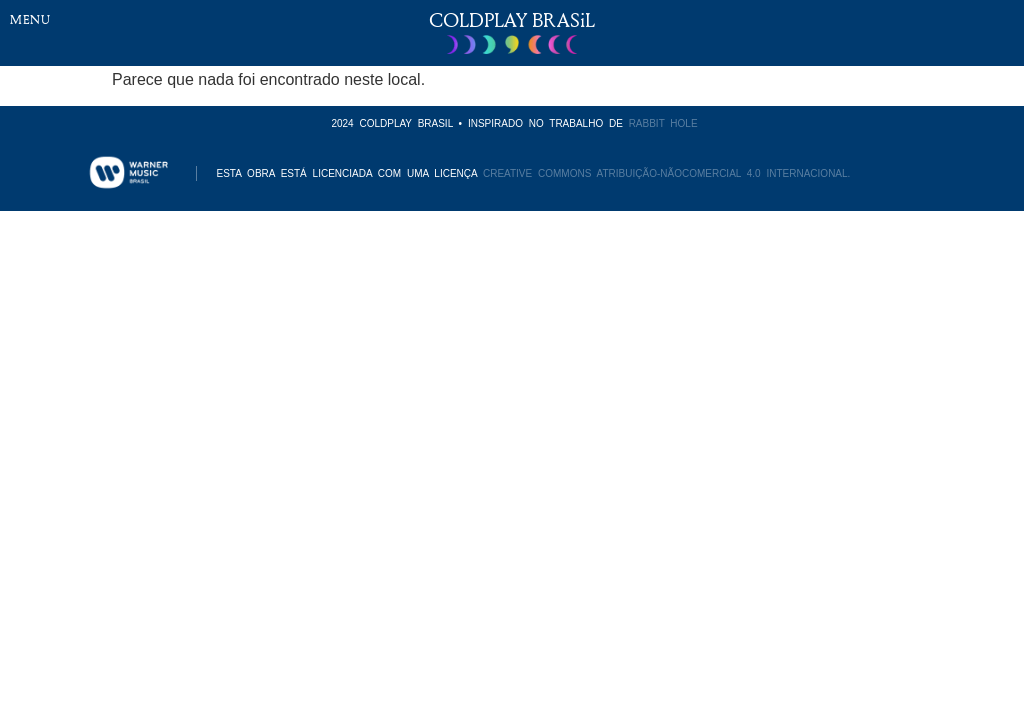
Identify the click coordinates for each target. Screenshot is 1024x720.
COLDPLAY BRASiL (512, 19)
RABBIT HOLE (663, 123)
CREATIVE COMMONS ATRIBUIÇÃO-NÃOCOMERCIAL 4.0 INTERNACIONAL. (666, 173)
